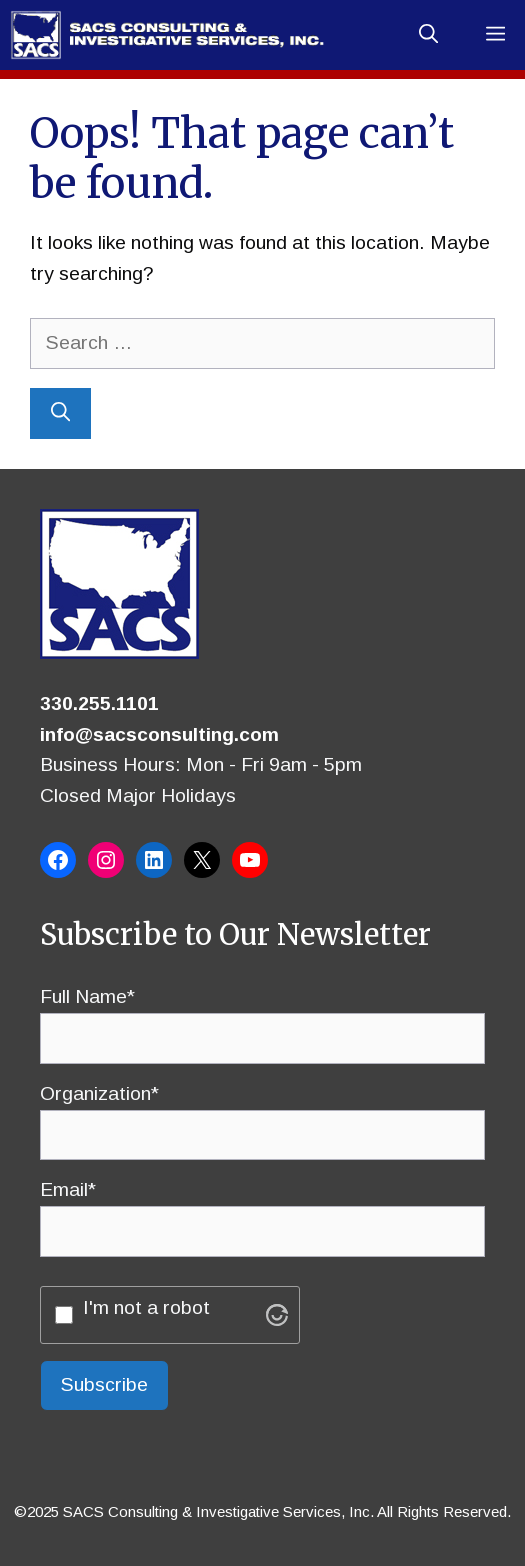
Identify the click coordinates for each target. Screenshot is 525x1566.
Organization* (262, 1114)
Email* (262, 1210)
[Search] (60, 413)
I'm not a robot (146, 1307)
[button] (428, 35)
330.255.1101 (99, 703)
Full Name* (262, 1017)
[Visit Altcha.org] (277, 1315)
